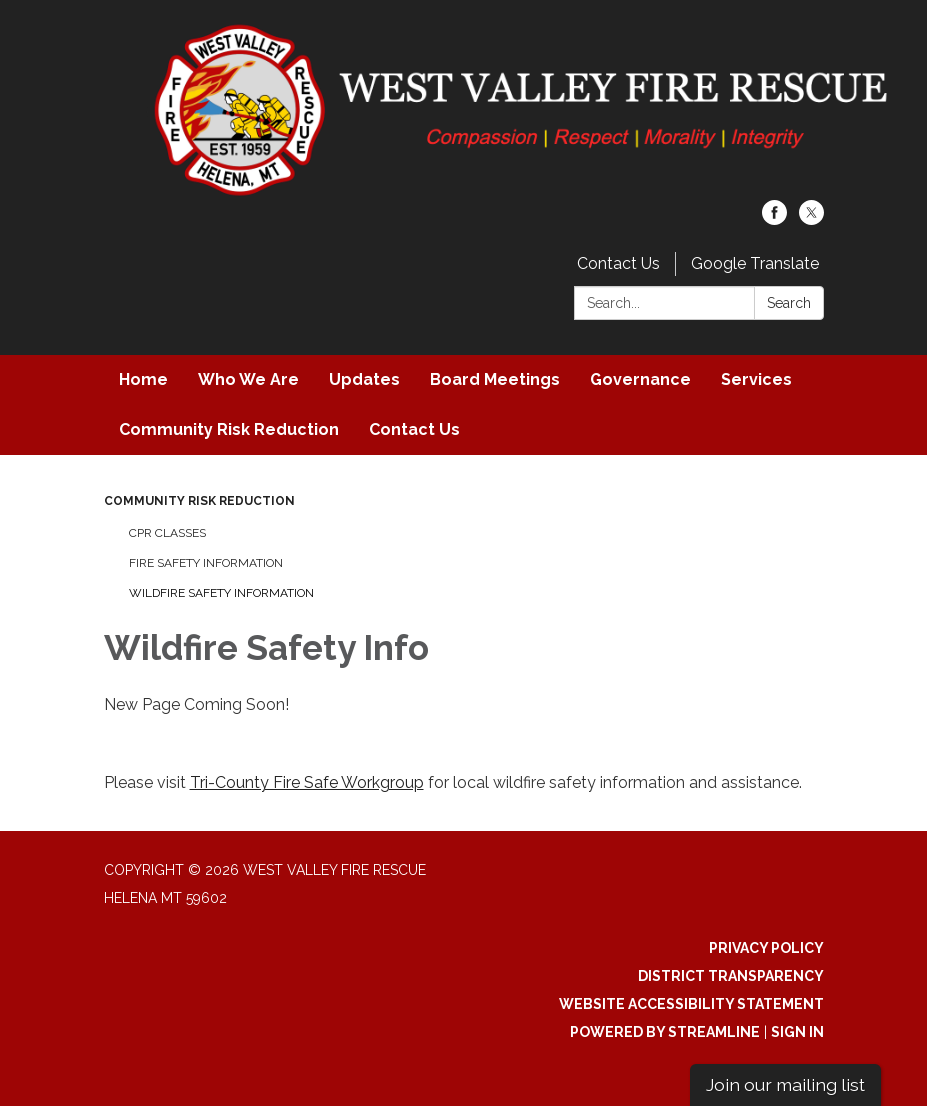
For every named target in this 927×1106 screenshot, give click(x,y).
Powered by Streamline (665, 1032)
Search (789, 303)
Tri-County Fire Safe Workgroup (307, 782)
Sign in (797, 1032)
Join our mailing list (785, 1084)
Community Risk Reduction (229, 429)
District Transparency (731, 976)
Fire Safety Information (206, 563)
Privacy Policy (766, 948)
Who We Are (248, 379)
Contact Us (618, 263)
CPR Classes (167, 533)
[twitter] (811, 219)
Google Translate (755, 263)
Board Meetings (495, 379)
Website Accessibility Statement (691, 1004)
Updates (364, 379)
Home (143, 379)
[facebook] (774, 219)
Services (756, 379)
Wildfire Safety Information (221, 593)
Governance (640, 379)
